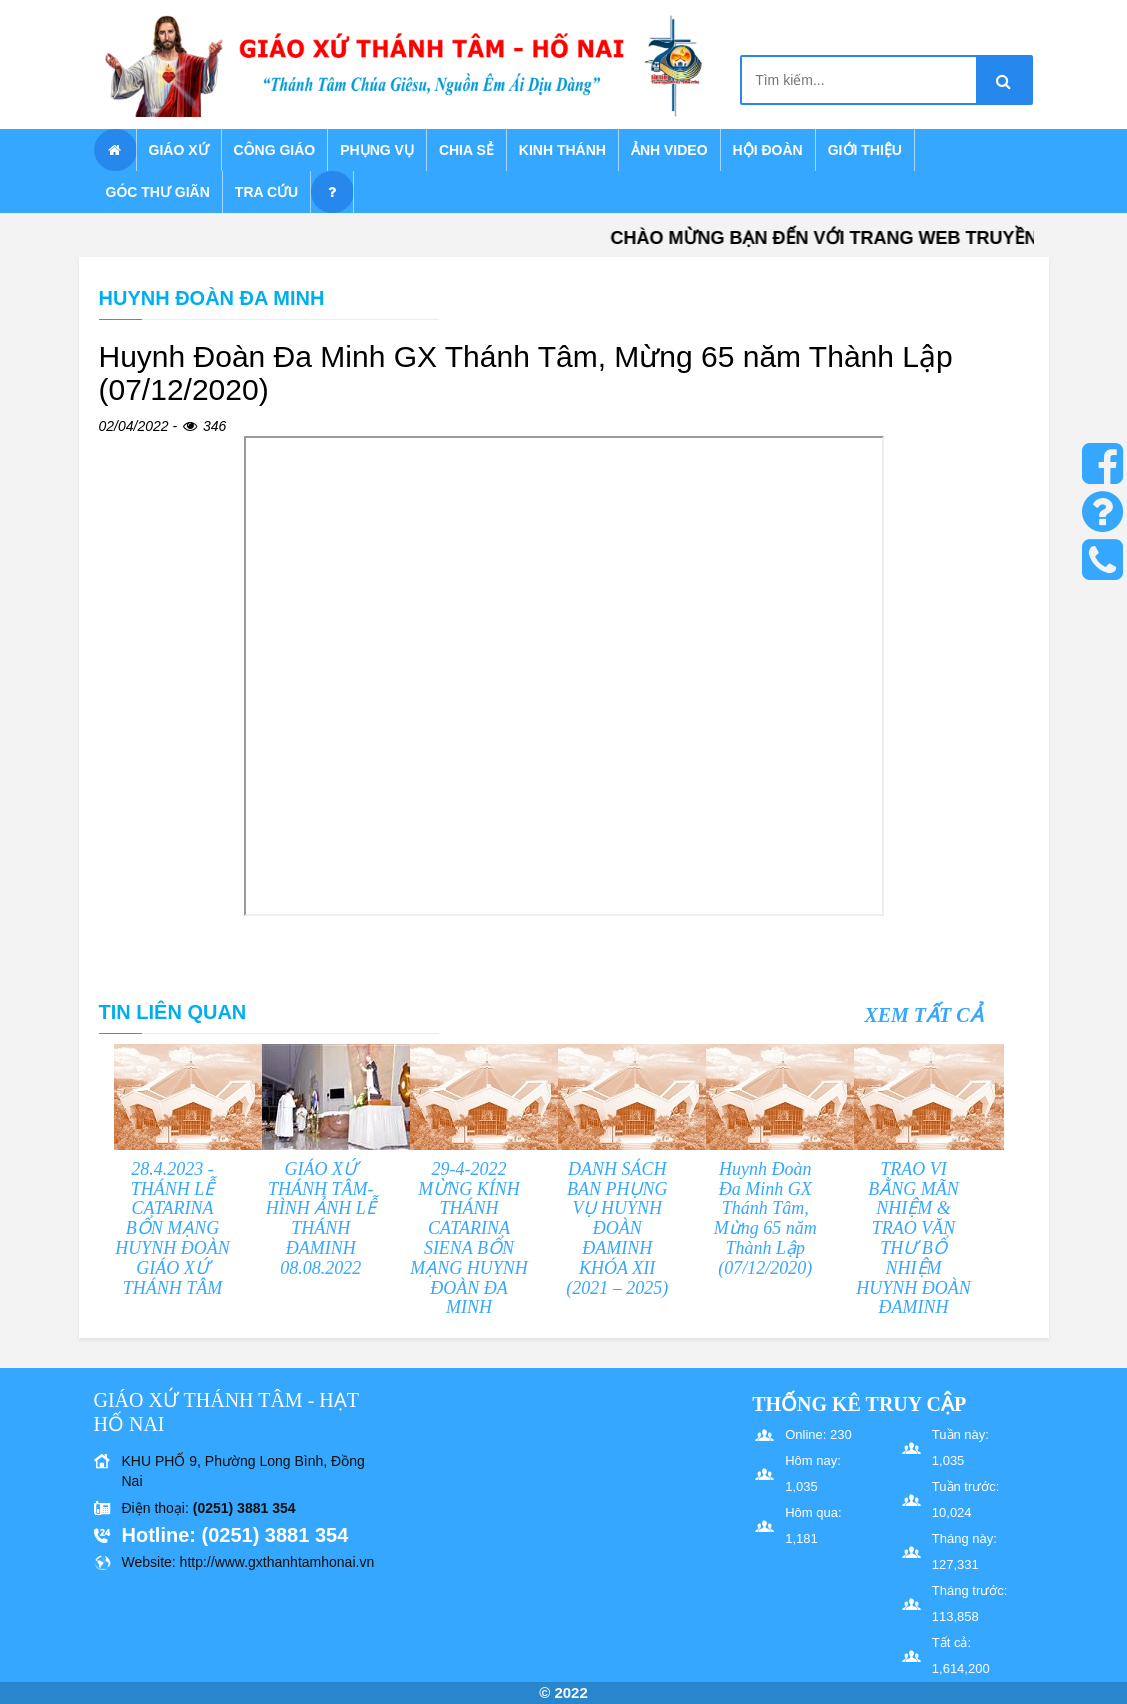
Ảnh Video (669, 150)
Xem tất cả (923, 1015)
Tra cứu (266, 192)
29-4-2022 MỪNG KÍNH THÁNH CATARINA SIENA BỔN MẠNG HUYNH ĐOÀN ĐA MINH (469, 1238)
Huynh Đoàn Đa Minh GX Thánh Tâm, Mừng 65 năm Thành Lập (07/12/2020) (765, 1218)
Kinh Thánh (562, 150)
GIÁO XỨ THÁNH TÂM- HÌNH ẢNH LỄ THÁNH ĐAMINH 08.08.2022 (321, 1218)
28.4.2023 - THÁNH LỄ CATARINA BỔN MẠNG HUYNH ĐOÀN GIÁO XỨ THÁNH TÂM (172, 1228)
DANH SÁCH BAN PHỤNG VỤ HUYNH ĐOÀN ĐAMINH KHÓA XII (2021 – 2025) (617, 1228)
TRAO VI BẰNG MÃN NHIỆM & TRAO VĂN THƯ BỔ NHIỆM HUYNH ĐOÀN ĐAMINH (913, 1238)
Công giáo (275, 150)
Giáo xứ (179, 150)
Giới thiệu (865, 150)
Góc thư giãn (158, 192)
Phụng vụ (377, 150)
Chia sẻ (466, 150)
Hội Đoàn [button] (768, 150)
